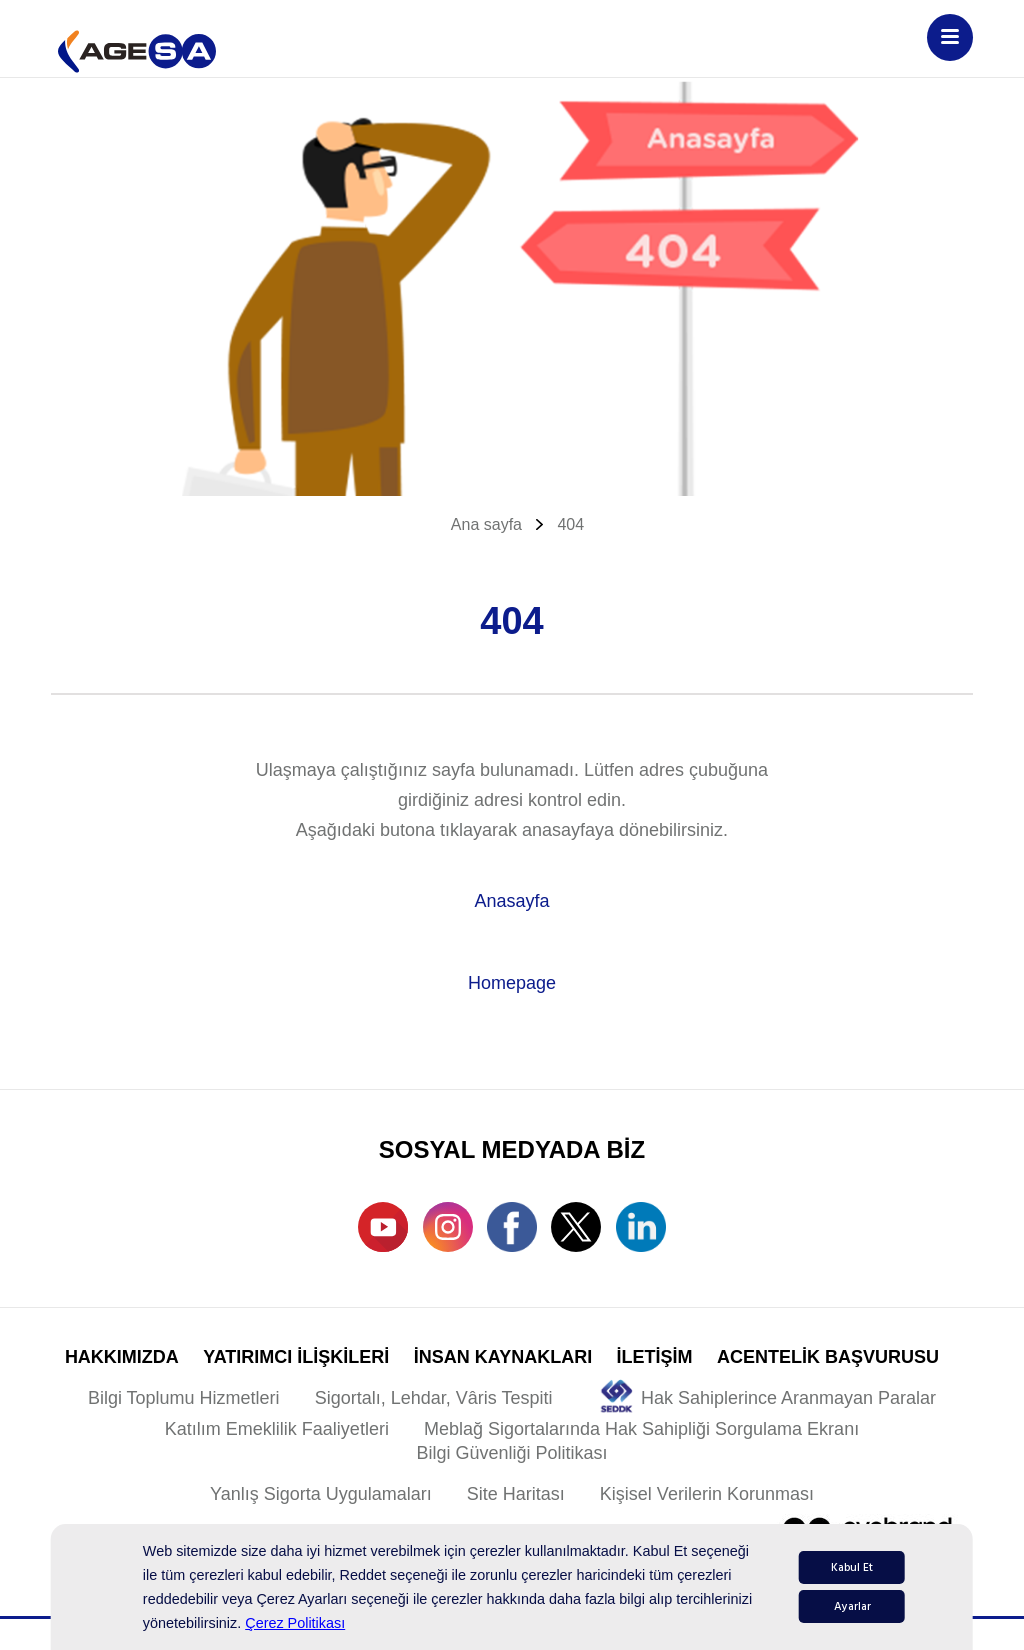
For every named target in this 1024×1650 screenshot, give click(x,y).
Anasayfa (511, 901)
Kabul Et (852, 1567)
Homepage (512, 983)
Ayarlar (852, 1606)
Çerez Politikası (295, 1623)
